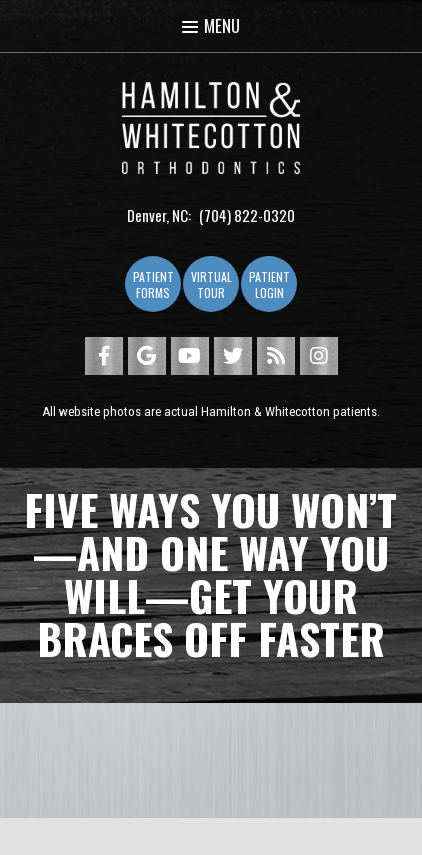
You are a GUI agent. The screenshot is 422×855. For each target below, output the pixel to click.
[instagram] (319, 356)
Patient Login (269, 284)
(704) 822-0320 (247, 215)
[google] (147, 356)
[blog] (276, 356)
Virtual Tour (211, 284)
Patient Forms (153, 284)
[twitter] (233, 356)
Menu (211, 25)
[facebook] (104, 356)
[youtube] (190, 356)
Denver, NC (157, 215)
